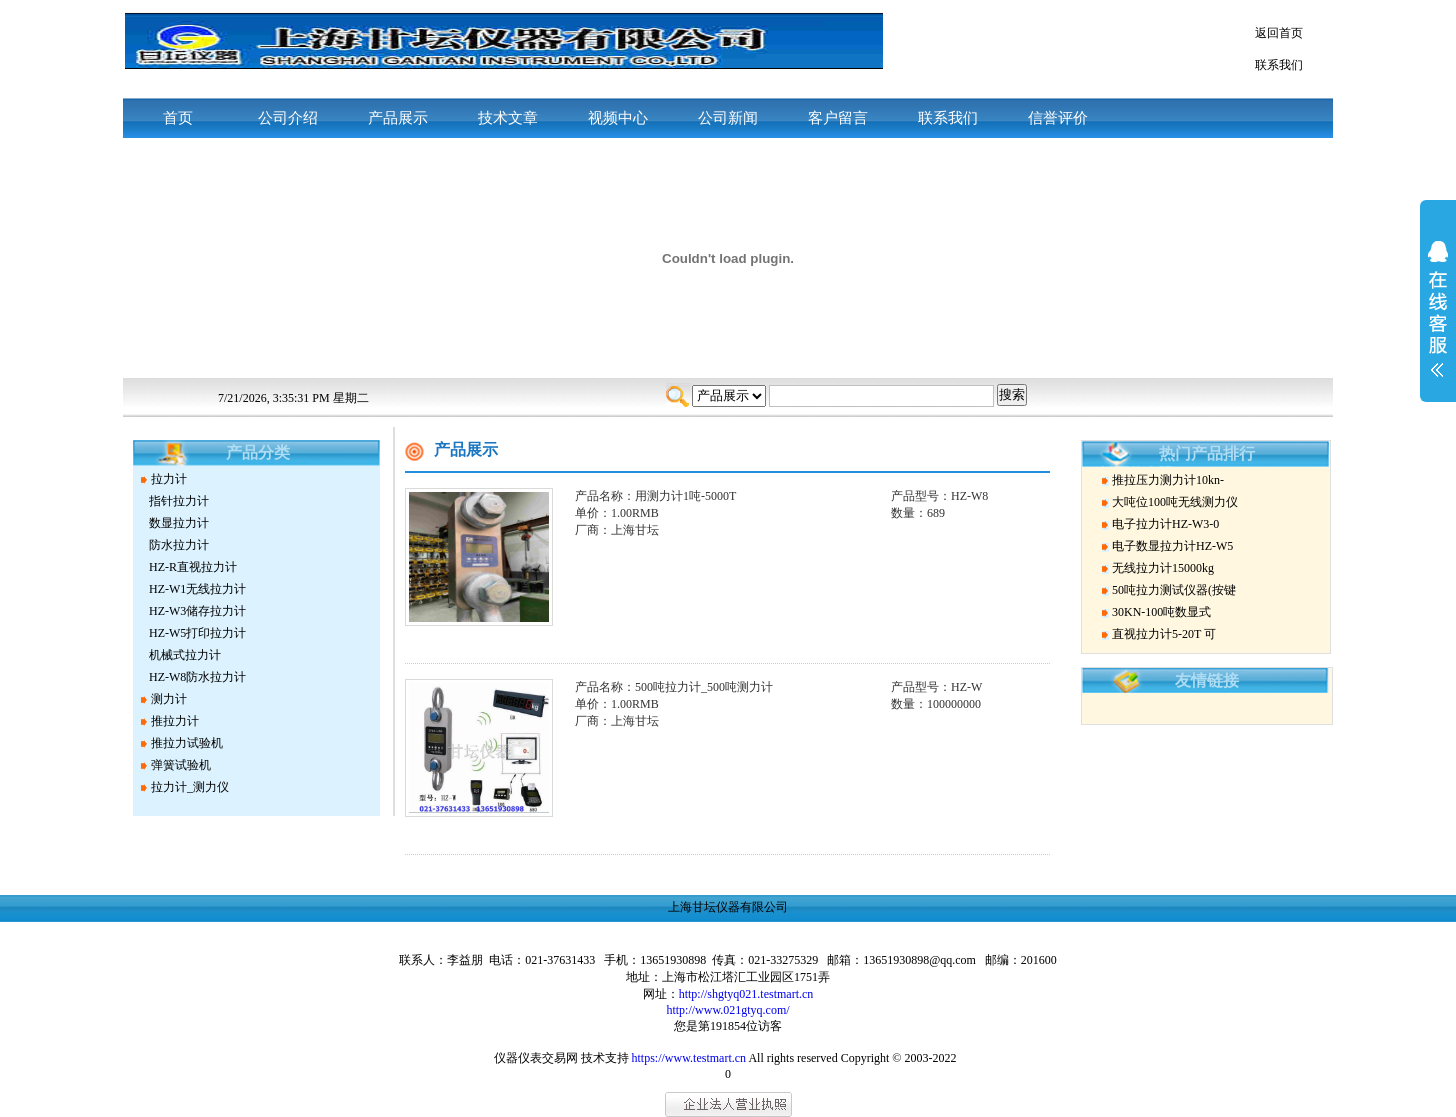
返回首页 (1279, 33)
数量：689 (918, 513)
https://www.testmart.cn (689, 1058)
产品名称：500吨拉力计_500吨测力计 (674, 687)
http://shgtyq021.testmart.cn (746, 994)
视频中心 (618, 118)
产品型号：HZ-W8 (939, 496)
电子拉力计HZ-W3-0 (1165, 524)
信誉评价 (1058, 118)
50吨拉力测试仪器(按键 (1174, 590)
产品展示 (398, 118)
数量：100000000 (936, 704)
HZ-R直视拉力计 (193, 567)
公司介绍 (288, 118)
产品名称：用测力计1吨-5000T (655, 496)
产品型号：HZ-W (936, 687)
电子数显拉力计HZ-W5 (1172, 546)
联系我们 (1279, 65)
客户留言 (838, 118)
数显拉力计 (179, 523)
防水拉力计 (179, 545)
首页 (178, 118)
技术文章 (508, 118)
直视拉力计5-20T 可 (1164, 634)
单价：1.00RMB (617, 513)
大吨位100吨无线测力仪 (1175, 502)
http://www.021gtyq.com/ (727, 1010)
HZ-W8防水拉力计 (197, 677)
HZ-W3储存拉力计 (197, 611)
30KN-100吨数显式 (1161, 612)
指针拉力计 (179, 501)
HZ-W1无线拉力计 (197, 589)
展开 (1438, 322)
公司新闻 (728, 118)
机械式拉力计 (185, 655)
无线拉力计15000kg (1163, 568)
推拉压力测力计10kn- (1168, 480)
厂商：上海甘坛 (617, 530)
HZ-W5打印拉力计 (197, 633)
